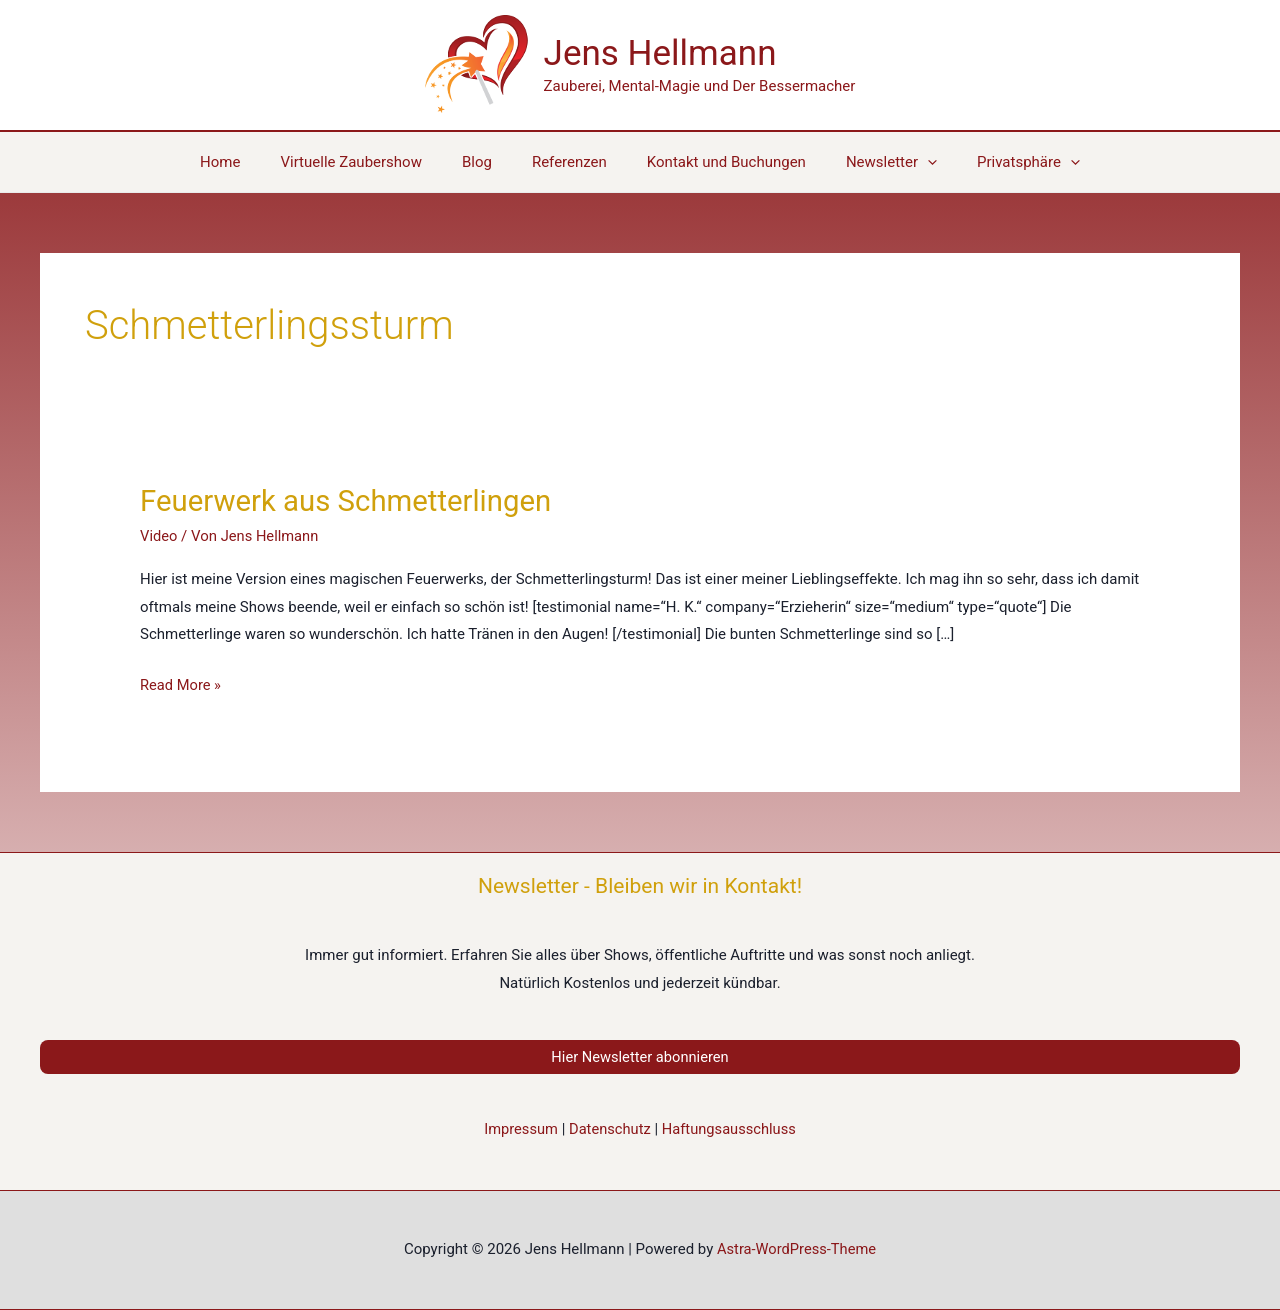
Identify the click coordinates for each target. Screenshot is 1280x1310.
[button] (998, 162)
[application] (907, 162)
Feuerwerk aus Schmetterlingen (350, 500)
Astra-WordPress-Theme (796, 1250)
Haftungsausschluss (730, 1130)
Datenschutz (609, 1130)
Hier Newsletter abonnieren (639, 1057)
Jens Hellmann (660, 53)
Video (159, 536)
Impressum (518, 1130)
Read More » (181, 686)
